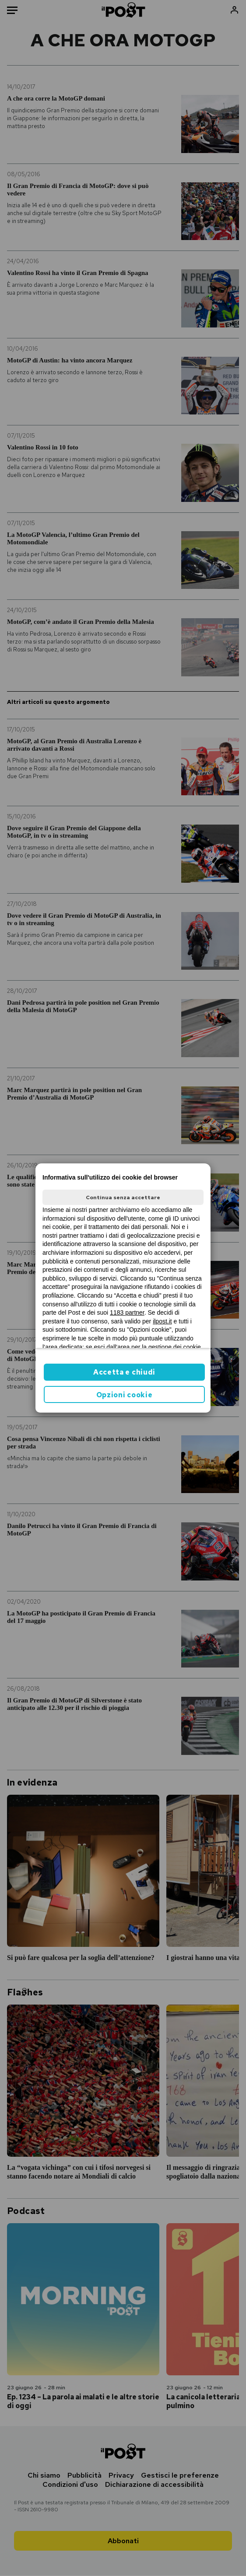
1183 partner (127, 1312)
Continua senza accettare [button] (123, 1197)
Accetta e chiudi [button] (124, 1372)
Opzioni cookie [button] (124, 1394)
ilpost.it (162, 1321)
